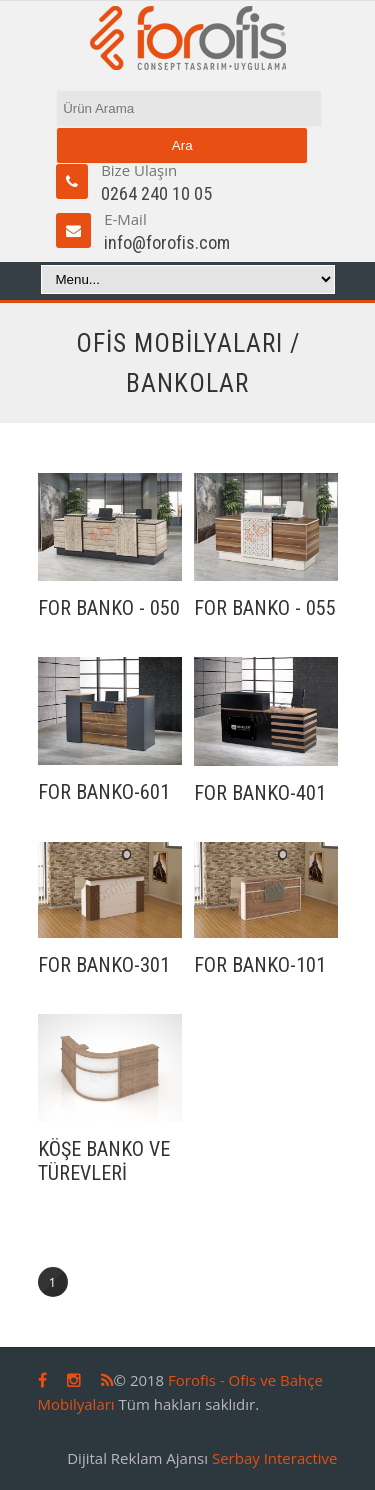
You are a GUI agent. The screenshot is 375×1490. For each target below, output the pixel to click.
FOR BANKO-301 (104, 965)
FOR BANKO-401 (260, 793)
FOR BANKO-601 (104, 792)
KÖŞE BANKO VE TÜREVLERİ (104, 1161)
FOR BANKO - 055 (265, 608)
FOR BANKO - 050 (109, 608)
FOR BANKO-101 (260, 965)
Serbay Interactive (275, 1458)
